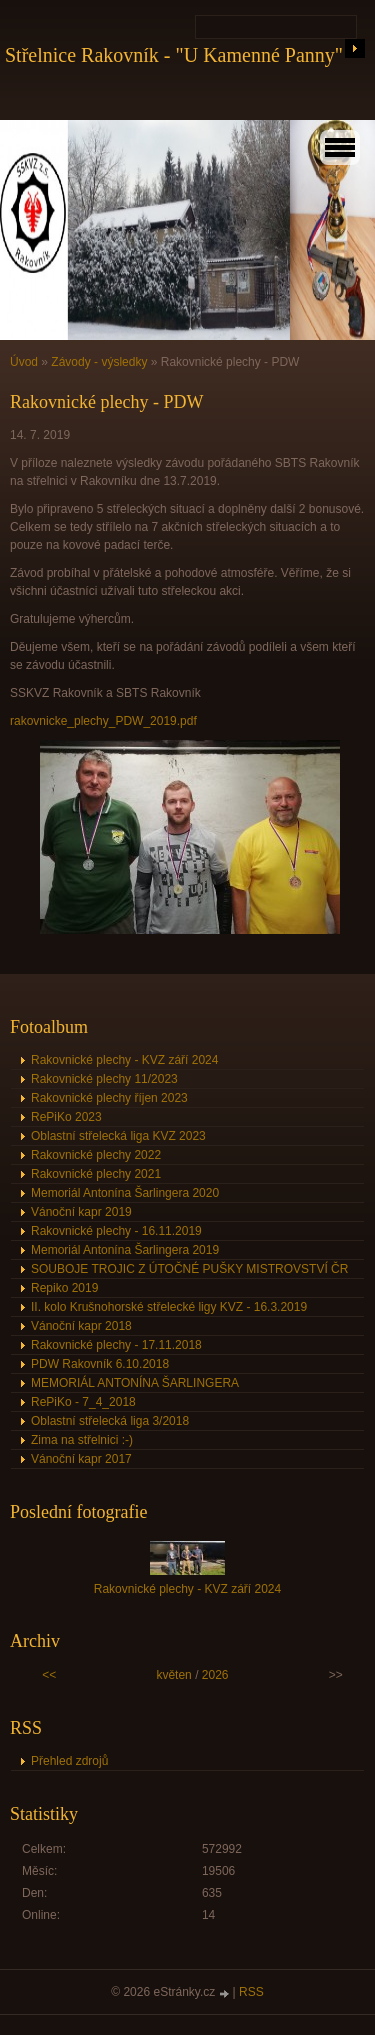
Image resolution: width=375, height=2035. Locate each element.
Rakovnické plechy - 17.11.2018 (116, 1345)
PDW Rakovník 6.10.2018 (100, 1364)
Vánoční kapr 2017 (81, 1459)
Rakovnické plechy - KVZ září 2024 (124, 1060)
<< (49, 1675)
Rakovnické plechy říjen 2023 (109, 1098)
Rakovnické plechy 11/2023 (104, 1079)
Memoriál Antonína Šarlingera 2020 (125, 1193)
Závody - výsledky (99, 362)
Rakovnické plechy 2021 (96, 1174)
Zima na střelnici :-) (82, 1440)
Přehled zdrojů (69, 1761)
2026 (215, 1675)
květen (173, 1675)
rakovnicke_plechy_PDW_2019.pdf (103, 721)
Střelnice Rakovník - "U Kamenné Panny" (174, 55)
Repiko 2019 (64, 1288)
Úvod (24, 362)
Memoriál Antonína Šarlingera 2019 (125, 1250)
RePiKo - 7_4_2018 (83, 1402)
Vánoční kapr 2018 (81, 1326)
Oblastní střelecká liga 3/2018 (110, 1421)
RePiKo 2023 (66, 1117)
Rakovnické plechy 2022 (96, 1155)
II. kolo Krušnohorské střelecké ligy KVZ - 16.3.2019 (169, 1307)
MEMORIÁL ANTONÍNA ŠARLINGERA (135, 1383)
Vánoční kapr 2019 (81, 1212)
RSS (251, 1992)
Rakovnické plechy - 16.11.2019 (116, 1231)
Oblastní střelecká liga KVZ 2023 (118, 1136)
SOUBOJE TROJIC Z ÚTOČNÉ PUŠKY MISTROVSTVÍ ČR (189, 1269)
